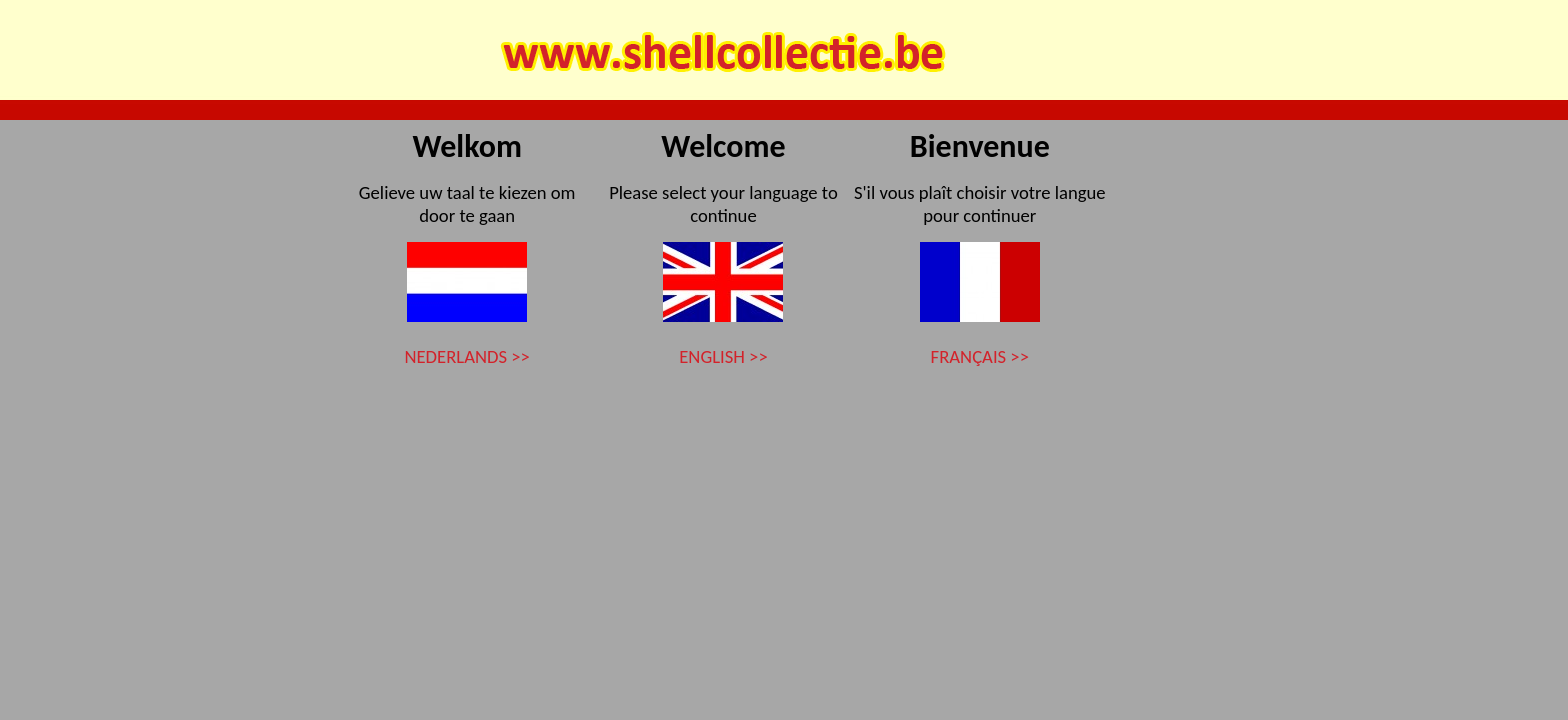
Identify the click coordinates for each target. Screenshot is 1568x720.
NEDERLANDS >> (466, 356)
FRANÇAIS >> (980, 356)
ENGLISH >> (723, 356)
